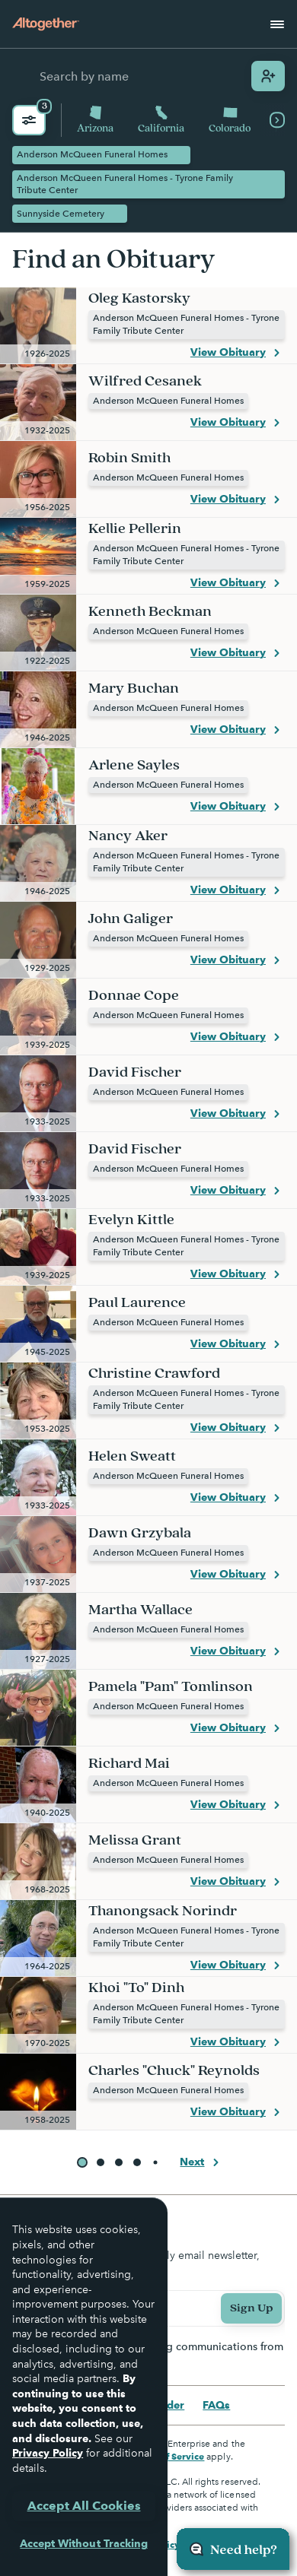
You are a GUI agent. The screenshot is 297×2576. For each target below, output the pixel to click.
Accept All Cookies (84, 2505)
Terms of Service (167, 2456)
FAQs (216, 2405)
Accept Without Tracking (83, 2543)
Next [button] (201, 2162)
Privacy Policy (47, 2453)
